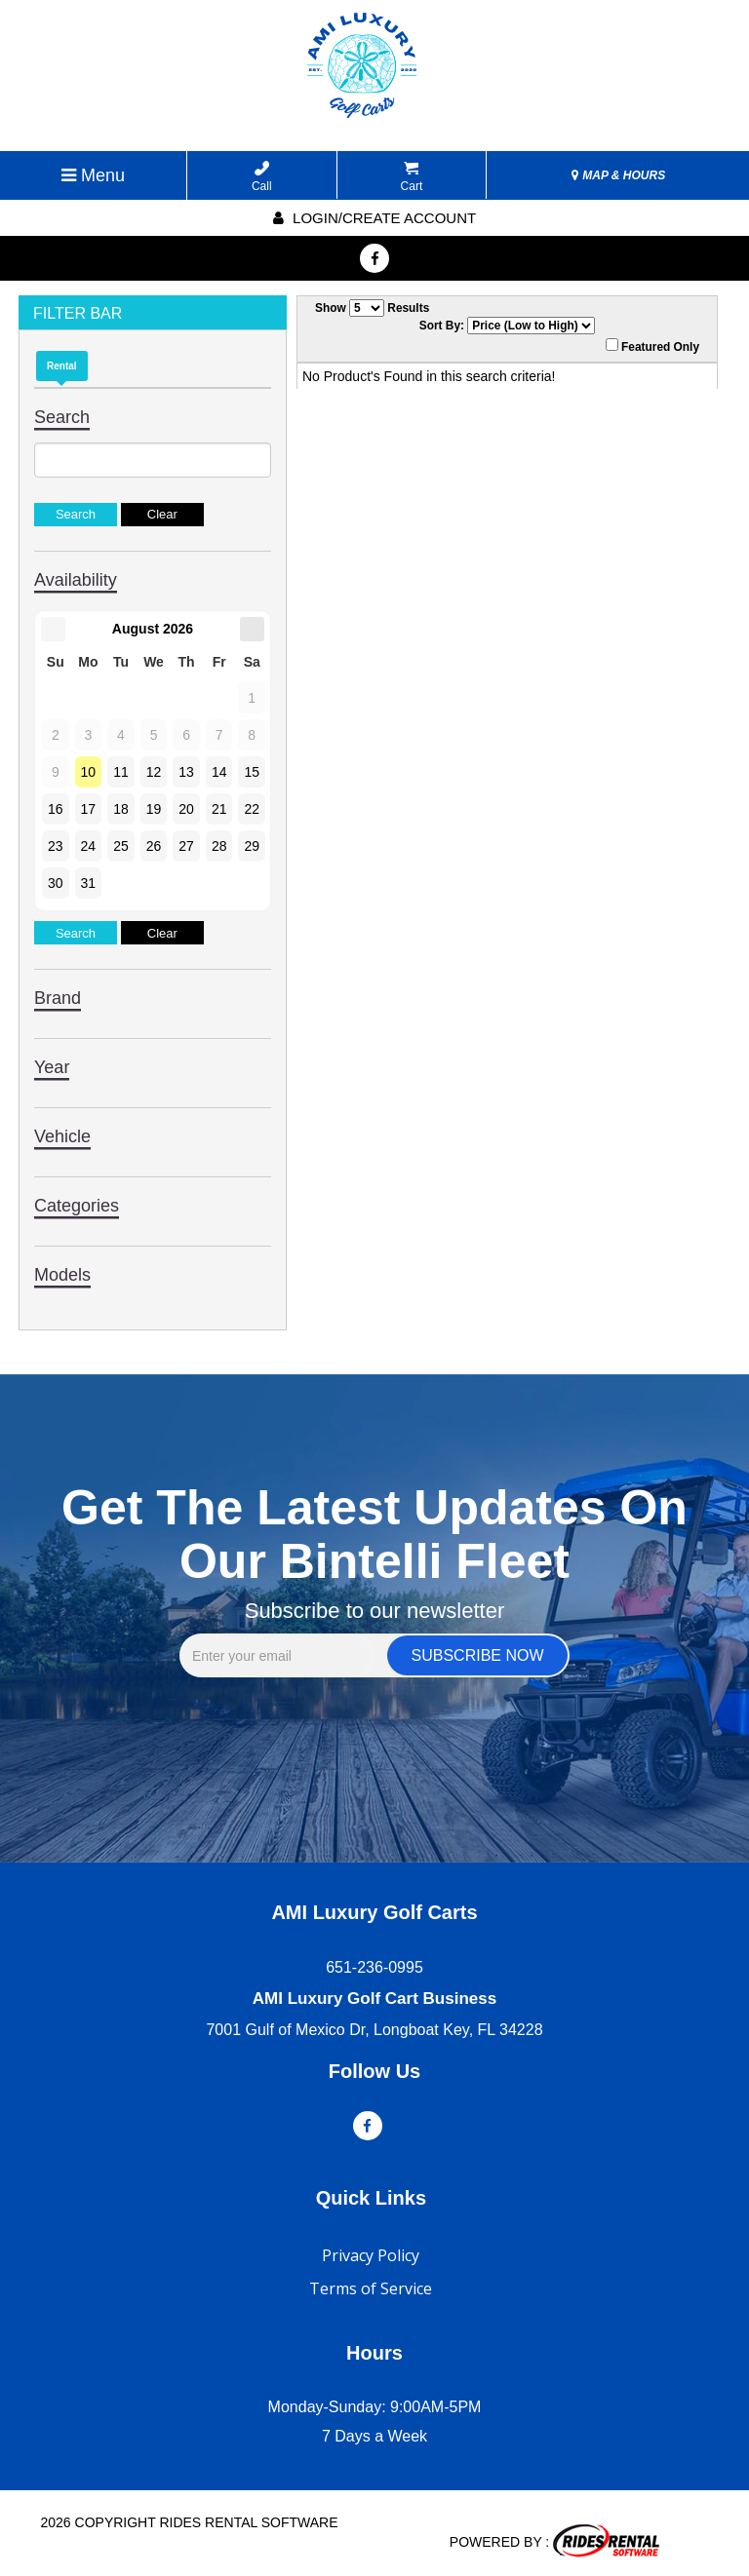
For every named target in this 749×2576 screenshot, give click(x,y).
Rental (62, 366)
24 (89, 846)
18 (121, 809)
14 (219, 772)
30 (55, 883)
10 (89, 772)
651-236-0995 (374, 1967)
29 (251, 846)
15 (251, 772)
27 (186, 846)
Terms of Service (370, 2288)
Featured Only (652, 346)
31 (89, 883)
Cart (412, 177)
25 (121, 846)
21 (219, 809)
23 (55, 846)
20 (186, 809)
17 (89, 809)
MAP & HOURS (618, 175)
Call (262, 177)
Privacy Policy (370, 2255)
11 (121, 772)
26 (154, 846)
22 (251, 809)
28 (219, 846)
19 (154, 809)
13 (186, 772)
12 (154, 772)
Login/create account (374, 218)
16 (55, 809)
